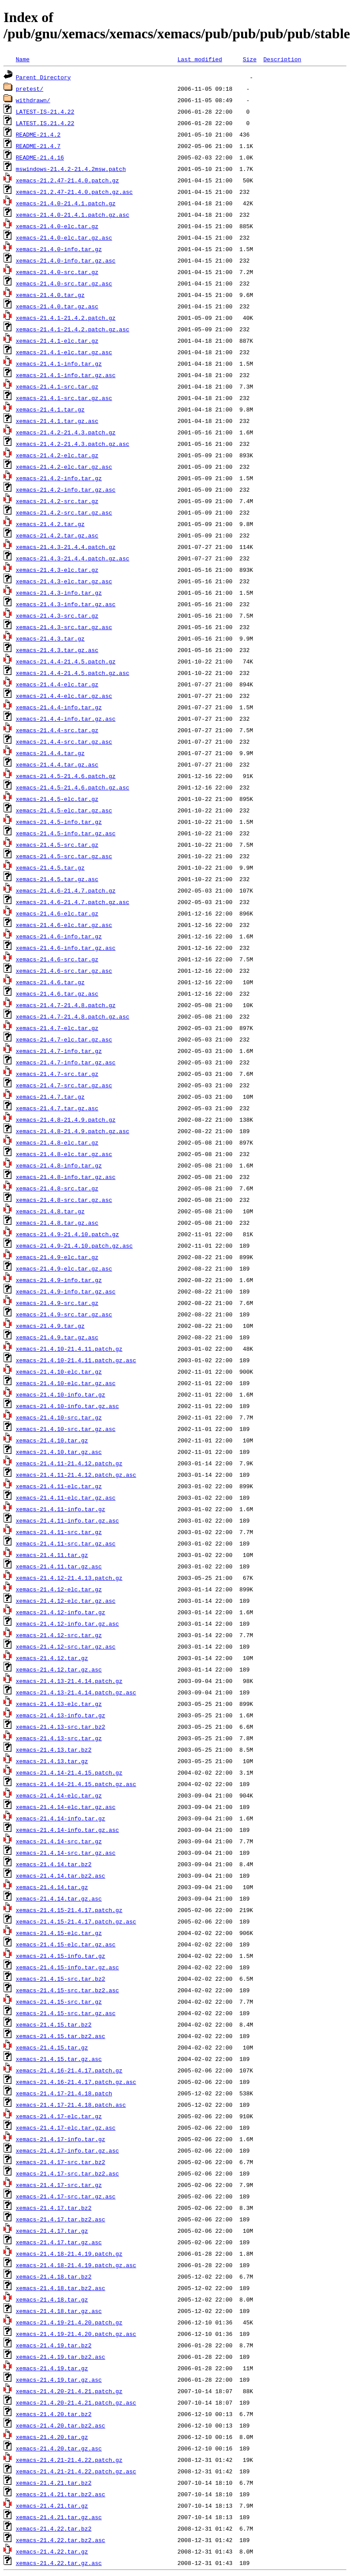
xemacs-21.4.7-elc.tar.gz (57, 1028)
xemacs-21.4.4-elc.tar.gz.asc (64, 696)
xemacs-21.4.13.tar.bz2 (54, 1749)
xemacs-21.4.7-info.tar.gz (59, 1051)
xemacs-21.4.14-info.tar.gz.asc (67, 1830)
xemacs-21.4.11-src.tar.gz (59, 1532)
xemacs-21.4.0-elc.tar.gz (57, 226)
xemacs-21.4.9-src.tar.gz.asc (64, 1314)
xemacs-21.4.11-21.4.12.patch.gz (69, 1463)
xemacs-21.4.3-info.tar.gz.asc (65, 604)
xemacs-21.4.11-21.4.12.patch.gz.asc (76, 1475)
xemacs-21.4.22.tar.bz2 (54, 2528)
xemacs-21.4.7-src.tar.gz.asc (64, 1085)
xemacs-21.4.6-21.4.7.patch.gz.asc (72, 902)
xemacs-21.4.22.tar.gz (52, 2551)
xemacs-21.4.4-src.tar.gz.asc (64, 741)
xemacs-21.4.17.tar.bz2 (54, 2208)
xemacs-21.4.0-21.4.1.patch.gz (65, 203)
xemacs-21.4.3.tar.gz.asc (57, 650)
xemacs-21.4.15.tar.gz (52, 2047)
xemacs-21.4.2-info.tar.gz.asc (65, 489)
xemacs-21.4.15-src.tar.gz (59, 2001)
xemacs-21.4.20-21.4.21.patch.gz (69, 2391)
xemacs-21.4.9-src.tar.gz (57, 1303)
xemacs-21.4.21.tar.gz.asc (59, 2517)
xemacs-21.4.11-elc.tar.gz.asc (65, 1497)
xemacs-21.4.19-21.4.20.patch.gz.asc (76, 2334)
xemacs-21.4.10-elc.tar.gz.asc (65, 1383)
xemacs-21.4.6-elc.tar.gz (57, 913)
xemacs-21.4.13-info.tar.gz (60, 1715)
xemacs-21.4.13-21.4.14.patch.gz (69, 1681)
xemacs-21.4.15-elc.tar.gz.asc (65, 1944)
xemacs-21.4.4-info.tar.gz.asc (65, 719)
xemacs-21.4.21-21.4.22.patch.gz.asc (76, 2471)
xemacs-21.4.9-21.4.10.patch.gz (67, 1234)
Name (23, 59)
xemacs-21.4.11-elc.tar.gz (59, 1486)
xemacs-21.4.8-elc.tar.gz (57, 1142)
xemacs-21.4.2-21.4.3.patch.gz (65, 432)
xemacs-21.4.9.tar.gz (50, 1326)
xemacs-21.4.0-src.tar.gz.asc (64, 283)
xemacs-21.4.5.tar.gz (50, 867)
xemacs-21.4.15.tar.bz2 (54, 2024)
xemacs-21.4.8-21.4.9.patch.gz (65, 1119)
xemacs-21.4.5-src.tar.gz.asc (64, 856)
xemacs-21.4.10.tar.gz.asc (59, 1452)
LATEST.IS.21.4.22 (45, 123)
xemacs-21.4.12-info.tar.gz (60, 1612)
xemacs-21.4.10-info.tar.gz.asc (67, 1406)
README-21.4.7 (38, 146)
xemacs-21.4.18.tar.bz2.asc (60, 2288)
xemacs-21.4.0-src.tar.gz (57, 272)
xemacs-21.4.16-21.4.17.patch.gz (69, 2070)
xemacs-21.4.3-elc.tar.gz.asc (64, 581)
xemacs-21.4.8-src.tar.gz (57, 1188)
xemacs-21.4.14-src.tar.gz (59, 1841)
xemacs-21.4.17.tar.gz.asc (59, 2242)
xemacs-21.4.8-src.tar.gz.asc (64, 1200)
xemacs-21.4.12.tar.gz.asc (59, 1669)
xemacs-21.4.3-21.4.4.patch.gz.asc (72, 558)
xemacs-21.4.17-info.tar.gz (60, 2139)
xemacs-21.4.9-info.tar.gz (59, 1280)
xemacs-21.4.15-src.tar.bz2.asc (67, 1990)
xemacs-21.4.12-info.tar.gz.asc (67, 1623)
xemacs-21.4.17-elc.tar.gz (59, 2116)
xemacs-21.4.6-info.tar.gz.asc (65, 948)
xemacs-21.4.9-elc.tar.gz (57, 1257)
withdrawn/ (33, 100)
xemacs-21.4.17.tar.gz (52, 2231)
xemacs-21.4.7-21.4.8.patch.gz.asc (72, 1016)
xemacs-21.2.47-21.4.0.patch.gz (67, 180)
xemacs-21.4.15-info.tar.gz (60, 1956)
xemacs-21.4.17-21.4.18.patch (64, 2093)
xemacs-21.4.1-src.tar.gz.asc (64, 398)
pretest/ (29, 89)
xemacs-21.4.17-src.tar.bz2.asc (67, 2173)
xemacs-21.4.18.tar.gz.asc (59, 2311)
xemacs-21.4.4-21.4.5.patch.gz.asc (72, 673)
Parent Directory (43, 77)
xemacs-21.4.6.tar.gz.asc (57, 993)
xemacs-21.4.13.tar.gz (52, 1761)
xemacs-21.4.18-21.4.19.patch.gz (69, 2253)
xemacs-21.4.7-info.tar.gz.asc (65, 1062)
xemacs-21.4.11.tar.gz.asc (59, 1566)
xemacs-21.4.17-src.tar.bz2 (60, 2162)
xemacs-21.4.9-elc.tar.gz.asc (64, 1268)
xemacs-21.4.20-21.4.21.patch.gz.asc (76, 2402)
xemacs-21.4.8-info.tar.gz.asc (65, 1177)
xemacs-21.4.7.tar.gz (50, 1097)
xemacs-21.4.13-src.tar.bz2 (60, 1727)
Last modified (199, 59)
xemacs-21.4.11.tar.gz (52, 1555)
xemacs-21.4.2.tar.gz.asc (57, 535)
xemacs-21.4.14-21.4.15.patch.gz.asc (76, 1784)
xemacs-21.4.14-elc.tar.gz (59, 1795)
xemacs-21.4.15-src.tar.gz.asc (65, 2013)
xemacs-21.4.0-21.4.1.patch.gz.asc (72, 215)
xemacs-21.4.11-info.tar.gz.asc (67, 1520)
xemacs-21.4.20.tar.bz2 (54, 2414)
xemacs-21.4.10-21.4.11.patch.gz (69, 1349)
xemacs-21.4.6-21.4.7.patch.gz (65, 890)
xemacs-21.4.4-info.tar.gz (59, 707)
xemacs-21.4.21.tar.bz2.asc (60, 2494)
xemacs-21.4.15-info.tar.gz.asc (67, 1967)
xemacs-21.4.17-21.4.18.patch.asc (71, 2105)
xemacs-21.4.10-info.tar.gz (60, 1394)
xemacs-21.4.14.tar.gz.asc (59, 1898)
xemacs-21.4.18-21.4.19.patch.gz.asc (76, 2265)
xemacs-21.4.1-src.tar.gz (57, 386)
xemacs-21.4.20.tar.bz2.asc (60, 2425)
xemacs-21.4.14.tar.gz (52, 1887)
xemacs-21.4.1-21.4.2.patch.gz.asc (72, 329)
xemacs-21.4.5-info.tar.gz (59, 822)
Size (250, 59)
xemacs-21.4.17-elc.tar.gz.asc (65, 2127)
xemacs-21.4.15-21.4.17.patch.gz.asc (76, 1921)
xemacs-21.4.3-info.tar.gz (59, 593)
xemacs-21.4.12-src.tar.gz (59, 1635)
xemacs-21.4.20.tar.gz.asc (59, 2448)
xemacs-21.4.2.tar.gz (50, 524)
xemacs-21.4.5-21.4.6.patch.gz (65, 776)
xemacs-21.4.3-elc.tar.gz (57, 570)
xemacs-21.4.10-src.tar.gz (59, 1417)
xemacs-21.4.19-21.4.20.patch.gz (69, 2322)
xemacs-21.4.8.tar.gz (50, 1211)
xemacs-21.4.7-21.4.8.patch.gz (65, 1005)
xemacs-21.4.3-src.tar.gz (57, 615)
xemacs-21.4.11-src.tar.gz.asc (65, 1543)
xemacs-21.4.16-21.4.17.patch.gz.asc (76, 2082)
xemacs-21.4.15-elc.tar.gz (59, 1933)
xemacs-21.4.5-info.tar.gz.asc (65, 833)
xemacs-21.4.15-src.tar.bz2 (60, 1979)
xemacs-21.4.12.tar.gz (52, 1658)
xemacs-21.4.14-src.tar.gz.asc (65, 1853)
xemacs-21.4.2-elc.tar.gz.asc (64, 467)
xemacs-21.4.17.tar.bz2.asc (60, 2219)
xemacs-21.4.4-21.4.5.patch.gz (65, 661)
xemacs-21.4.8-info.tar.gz (59, 1165)
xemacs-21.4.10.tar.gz (52, 1440)
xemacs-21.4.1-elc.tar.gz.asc (64, 352)
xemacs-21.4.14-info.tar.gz (60, 1818)
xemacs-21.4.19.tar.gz (52, 2368)
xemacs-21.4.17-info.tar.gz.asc (67, 2150)
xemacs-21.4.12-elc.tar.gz (59, 1589)
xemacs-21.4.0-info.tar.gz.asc (65, 260)
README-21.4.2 (38, 134)
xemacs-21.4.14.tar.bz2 (54, 1864)
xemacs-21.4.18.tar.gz (52, 2299)
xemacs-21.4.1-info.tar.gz (59, 363)
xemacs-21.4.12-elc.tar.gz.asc (65, 1601)
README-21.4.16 (40, 157)
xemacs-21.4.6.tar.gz (50, 982)
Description (282, 59)
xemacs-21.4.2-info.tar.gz (59, 478)
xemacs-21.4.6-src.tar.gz (57, 959)
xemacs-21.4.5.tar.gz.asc (57, 879)
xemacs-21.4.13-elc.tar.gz (59, 1704)
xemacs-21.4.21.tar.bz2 (54, 2483)
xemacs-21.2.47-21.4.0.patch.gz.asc (74, 192)
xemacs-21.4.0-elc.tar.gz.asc (64, 237)
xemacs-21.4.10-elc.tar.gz (59, 1371)
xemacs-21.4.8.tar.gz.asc (57, 1223)
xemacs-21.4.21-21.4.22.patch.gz (69, 2460)
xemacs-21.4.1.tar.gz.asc (57, 421)
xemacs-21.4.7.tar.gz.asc (57, 1108)
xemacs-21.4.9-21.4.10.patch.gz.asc (74, 1245)
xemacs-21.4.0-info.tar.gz (59, 249)
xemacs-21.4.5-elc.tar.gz (57, 799)
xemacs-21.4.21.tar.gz (52, 2505)
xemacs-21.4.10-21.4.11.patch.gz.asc (76, 1360)
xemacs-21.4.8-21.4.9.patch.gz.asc (72, 1131)
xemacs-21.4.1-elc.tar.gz (57, 341)
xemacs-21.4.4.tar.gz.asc (57, 764)
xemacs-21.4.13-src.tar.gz (59, 1738)
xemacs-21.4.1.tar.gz (50, 409)
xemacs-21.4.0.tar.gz (50, 295)
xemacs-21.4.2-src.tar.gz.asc (64, 512)
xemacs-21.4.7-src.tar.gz (57, 1074)
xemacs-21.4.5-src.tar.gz (57, 845)
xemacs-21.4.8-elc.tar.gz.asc (64, 1154)
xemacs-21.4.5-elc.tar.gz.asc (64, 810)
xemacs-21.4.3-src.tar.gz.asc (64, 627)
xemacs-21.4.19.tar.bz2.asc (60, 2357)
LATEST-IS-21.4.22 (45, 111)
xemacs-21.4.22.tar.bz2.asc (60, 2540)
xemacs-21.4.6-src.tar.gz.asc (64, 971)
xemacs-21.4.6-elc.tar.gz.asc (64, 925)
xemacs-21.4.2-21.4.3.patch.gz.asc (72, 444)
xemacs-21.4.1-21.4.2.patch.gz (65, 318)
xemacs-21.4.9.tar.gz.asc (57, 1337)
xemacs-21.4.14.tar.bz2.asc (60, 1875)
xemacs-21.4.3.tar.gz (50, 638)
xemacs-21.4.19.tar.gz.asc (59, 2379)
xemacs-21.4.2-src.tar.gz (57, 501)
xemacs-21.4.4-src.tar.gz (57, 730)
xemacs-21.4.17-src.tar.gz (59, 2185)
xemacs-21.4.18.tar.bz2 (54, 2276)
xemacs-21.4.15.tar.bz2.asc (60, 2036)
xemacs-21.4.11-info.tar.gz (60, 1509)
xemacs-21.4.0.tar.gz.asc (57, 306)
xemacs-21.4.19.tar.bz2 (54, 2345)
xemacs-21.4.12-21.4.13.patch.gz (69, 1578)
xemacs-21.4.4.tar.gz (50, 753)
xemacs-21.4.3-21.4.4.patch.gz (65, 547)
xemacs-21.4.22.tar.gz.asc (59, 2563)
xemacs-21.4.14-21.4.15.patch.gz (69, 1772)
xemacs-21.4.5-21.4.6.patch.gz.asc (72, 787)
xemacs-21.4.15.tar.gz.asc (59, 2059)
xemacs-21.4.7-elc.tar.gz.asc (64, 1039)
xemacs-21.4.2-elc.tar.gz (57, 455)
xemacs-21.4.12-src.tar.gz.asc (65, 1646)
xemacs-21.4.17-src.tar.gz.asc (65, 2196)
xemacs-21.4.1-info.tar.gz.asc (65, 375)
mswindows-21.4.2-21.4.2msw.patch (71, 169)
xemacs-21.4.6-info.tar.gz (59, 936)
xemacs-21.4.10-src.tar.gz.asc (65, 1429)
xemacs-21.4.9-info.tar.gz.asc (65, 1291)
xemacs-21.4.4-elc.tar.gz (57, 684)
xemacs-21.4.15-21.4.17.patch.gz (69, 1910)
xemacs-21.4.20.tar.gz (52, 2437)
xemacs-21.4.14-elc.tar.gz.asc (65, 1807)
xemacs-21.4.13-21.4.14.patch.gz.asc (76, 1692)
